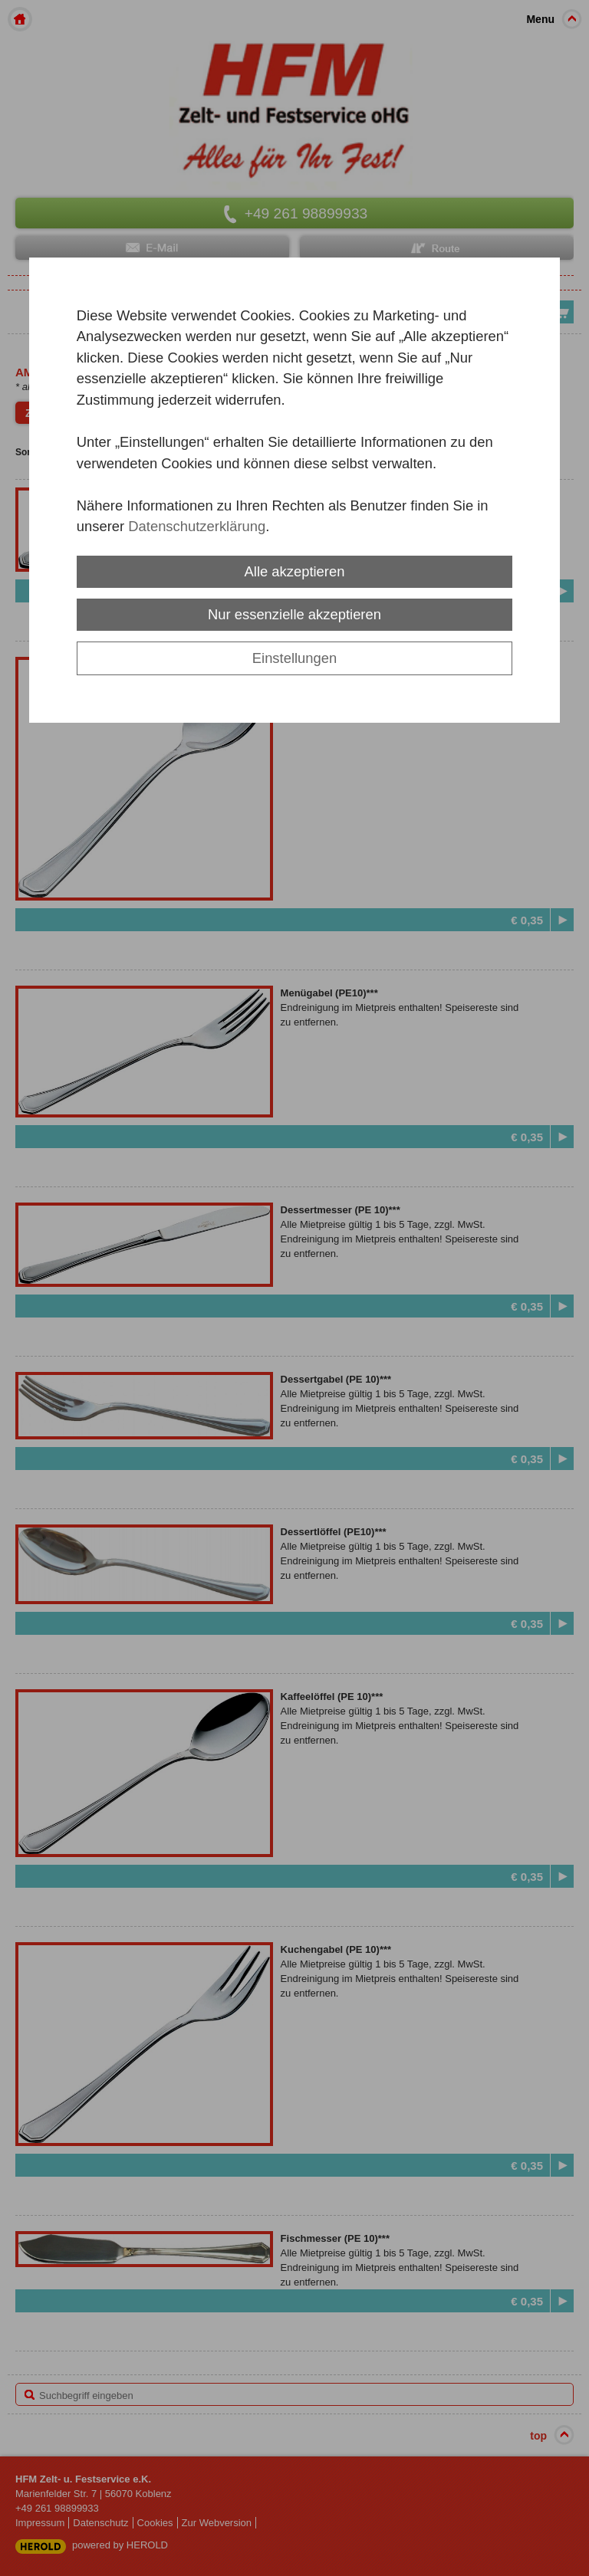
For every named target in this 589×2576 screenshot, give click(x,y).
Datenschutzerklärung (196, 526)
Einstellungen (294, 658)
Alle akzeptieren (295, 571)
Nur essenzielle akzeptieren (294, 614)
